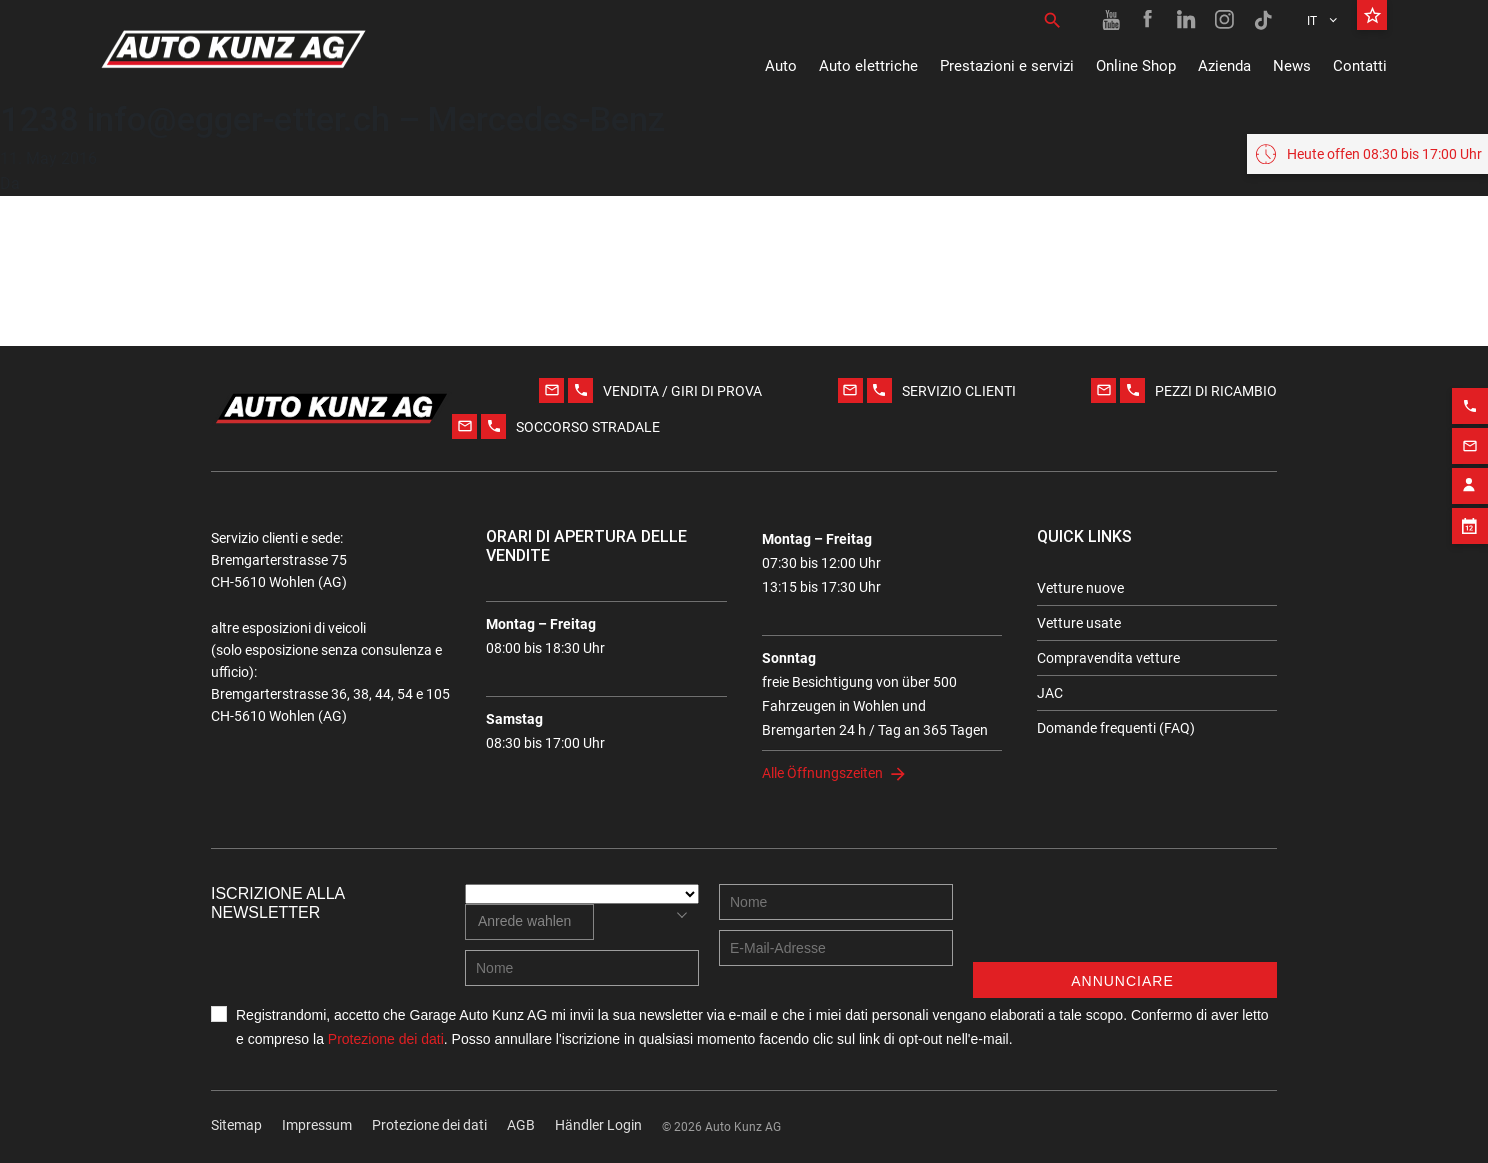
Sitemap (236, 1125)
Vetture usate (1079, 623)
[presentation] (1125, 923)
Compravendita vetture (1108, 658)
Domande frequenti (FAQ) (1116, 728)
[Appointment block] (1470, 519)
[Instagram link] (1225, 20)
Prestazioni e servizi (1007, 66)
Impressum (317, 1125)
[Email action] (1470, 439)
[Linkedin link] (1187, 20)
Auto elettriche (868, 66)
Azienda (1224, 66)
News (1292, 66)
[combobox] (529, 922)
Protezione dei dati (386, 1039)
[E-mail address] (836, 948)
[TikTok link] (1263, 20)
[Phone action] (1470, 399)
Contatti (1360, 66)
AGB (521, 1125)
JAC (1050, 693)
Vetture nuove (1080, 588)
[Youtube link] (1111, 20)
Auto (781, 66)
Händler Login (598, 1125)
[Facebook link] (1149, 20)
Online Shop (1136, 66)
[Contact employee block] (1470, 479)
